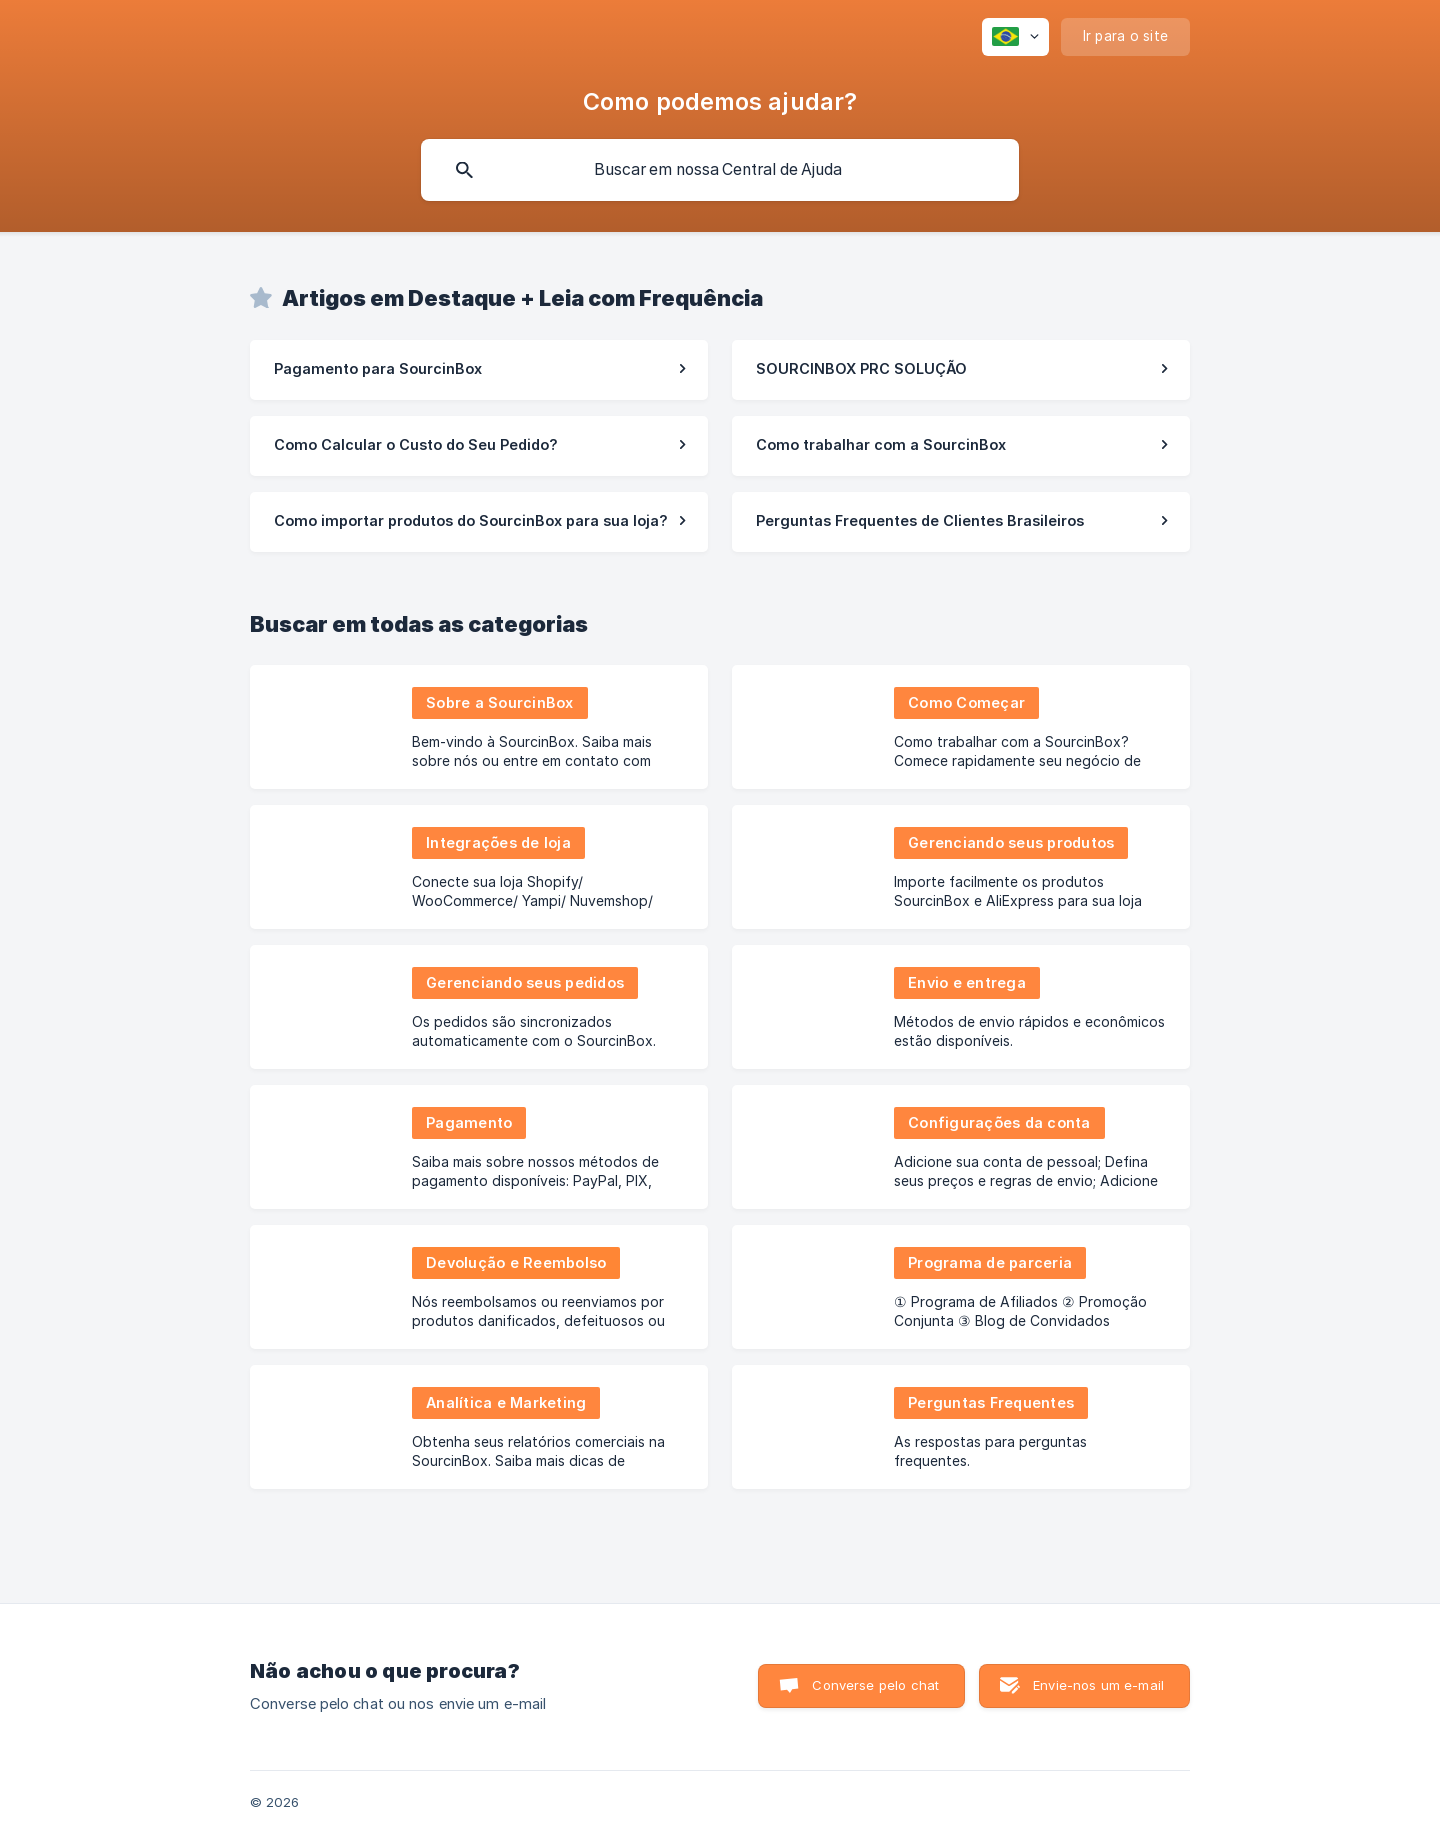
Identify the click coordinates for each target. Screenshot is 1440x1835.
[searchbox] (720, 170)
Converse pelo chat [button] (875, 1685)
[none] (1015, 37)
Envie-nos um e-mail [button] (1098, 1685)
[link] (479, 370)
